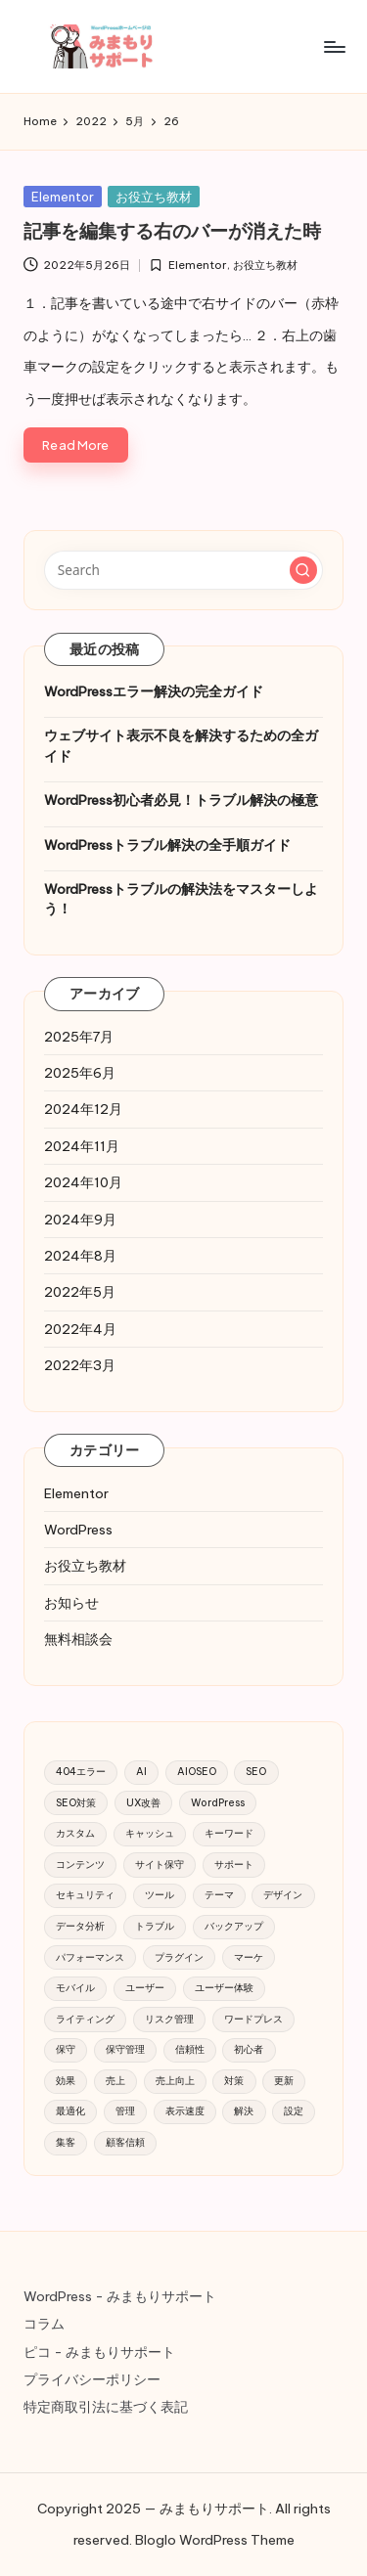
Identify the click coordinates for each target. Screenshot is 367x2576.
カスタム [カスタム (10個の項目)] (75, 1833)
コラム (44, 2323)
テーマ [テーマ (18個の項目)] (219, 1894)
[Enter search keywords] (183, 570)
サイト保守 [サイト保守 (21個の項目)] (159, 1864)
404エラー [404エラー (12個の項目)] (81, 1771)
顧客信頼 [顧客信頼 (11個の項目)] (125, 2142)
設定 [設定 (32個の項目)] (293, 2111)
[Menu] (334, 46)
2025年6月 (79, 1073)
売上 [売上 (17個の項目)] (115, 2080)
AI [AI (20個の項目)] (141, 1771)
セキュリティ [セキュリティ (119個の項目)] (85, 1894)
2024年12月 (83, 1109)
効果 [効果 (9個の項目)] (65, 2080)
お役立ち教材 (153, 196)
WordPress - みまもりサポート (119, 2296)
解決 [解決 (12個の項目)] (243, 2111)
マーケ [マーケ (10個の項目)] (248, 1957)
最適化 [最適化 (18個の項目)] (70, 2111)
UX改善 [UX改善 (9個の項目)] (143, 1803)
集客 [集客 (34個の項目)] (65, 2142)
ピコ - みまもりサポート (99, 2352)
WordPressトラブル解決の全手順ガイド (167, 845)
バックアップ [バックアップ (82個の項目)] (234, 1926)
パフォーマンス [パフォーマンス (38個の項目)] (90, 1957)
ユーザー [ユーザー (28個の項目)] (144, 1987)
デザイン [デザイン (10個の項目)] (282, 1894)
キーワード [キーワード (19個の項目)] (229, 1833)
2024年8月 (80, 1256)
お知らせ (71, 1603)
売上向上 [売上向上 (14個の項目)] (175, 2080)
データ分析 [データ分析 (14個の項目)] (80, 1926)
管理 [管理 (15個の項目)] (125, 2111)
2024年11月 (81, 1146)
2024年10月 (83, 1182)
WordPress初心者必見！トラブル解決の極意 (181, 800)
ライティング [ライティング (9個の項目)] (85, 2019)
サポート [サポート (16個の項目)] (233, 1864)
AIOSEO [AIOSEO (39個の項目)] (196, 1771)
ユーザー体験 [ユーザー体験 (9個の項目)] (224, 1987)
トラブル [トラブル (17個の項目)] (154, 1926)
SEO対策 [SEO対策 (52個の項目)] (76, 1803)
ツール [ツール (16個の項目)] (159, 1894)
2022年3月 (79, 1365)
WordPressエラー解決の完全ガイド (153, 691)
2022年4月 (80, 1329)
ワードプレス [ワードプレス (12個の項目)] (253, 2019)
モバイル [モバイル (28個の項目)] (75, 1987)
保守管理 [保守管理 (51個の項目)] (125, 2049)
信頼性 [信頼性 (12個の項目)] (190, 2049)
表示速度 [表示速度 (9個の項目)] (185, 2111)
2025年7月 (79, 1036)
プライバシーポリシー (92, 2379)
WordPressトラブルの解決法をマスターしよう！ (181, 898)
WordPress (78, 1529)
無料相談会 (78, 1639)
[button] (303, 570)
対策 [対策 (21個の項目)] (234, 2080)
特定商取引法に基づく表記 (105, 2407)
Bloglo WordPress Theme (215, 2540)
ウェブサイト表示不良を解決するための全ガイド (181, 745)
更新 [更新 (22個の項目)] (284, 2080)
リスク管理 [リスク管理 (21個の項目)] (169, 2019)
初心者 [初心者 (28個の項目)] (248, 2049)
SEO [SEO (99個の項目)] (256, 1771)
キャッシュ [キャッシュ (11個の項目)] (149, 1833)
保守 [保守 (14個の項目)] (65, 2049)
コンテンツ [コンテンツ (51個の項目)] (80, 1864)
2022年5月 (79, 1292)
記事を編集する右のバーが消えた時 (172, 231)
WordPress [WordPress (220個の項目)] (218, 1803)
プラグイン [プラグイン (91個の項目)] (179, 1957)
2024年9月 (80, 1219)
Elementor (62, 196)
